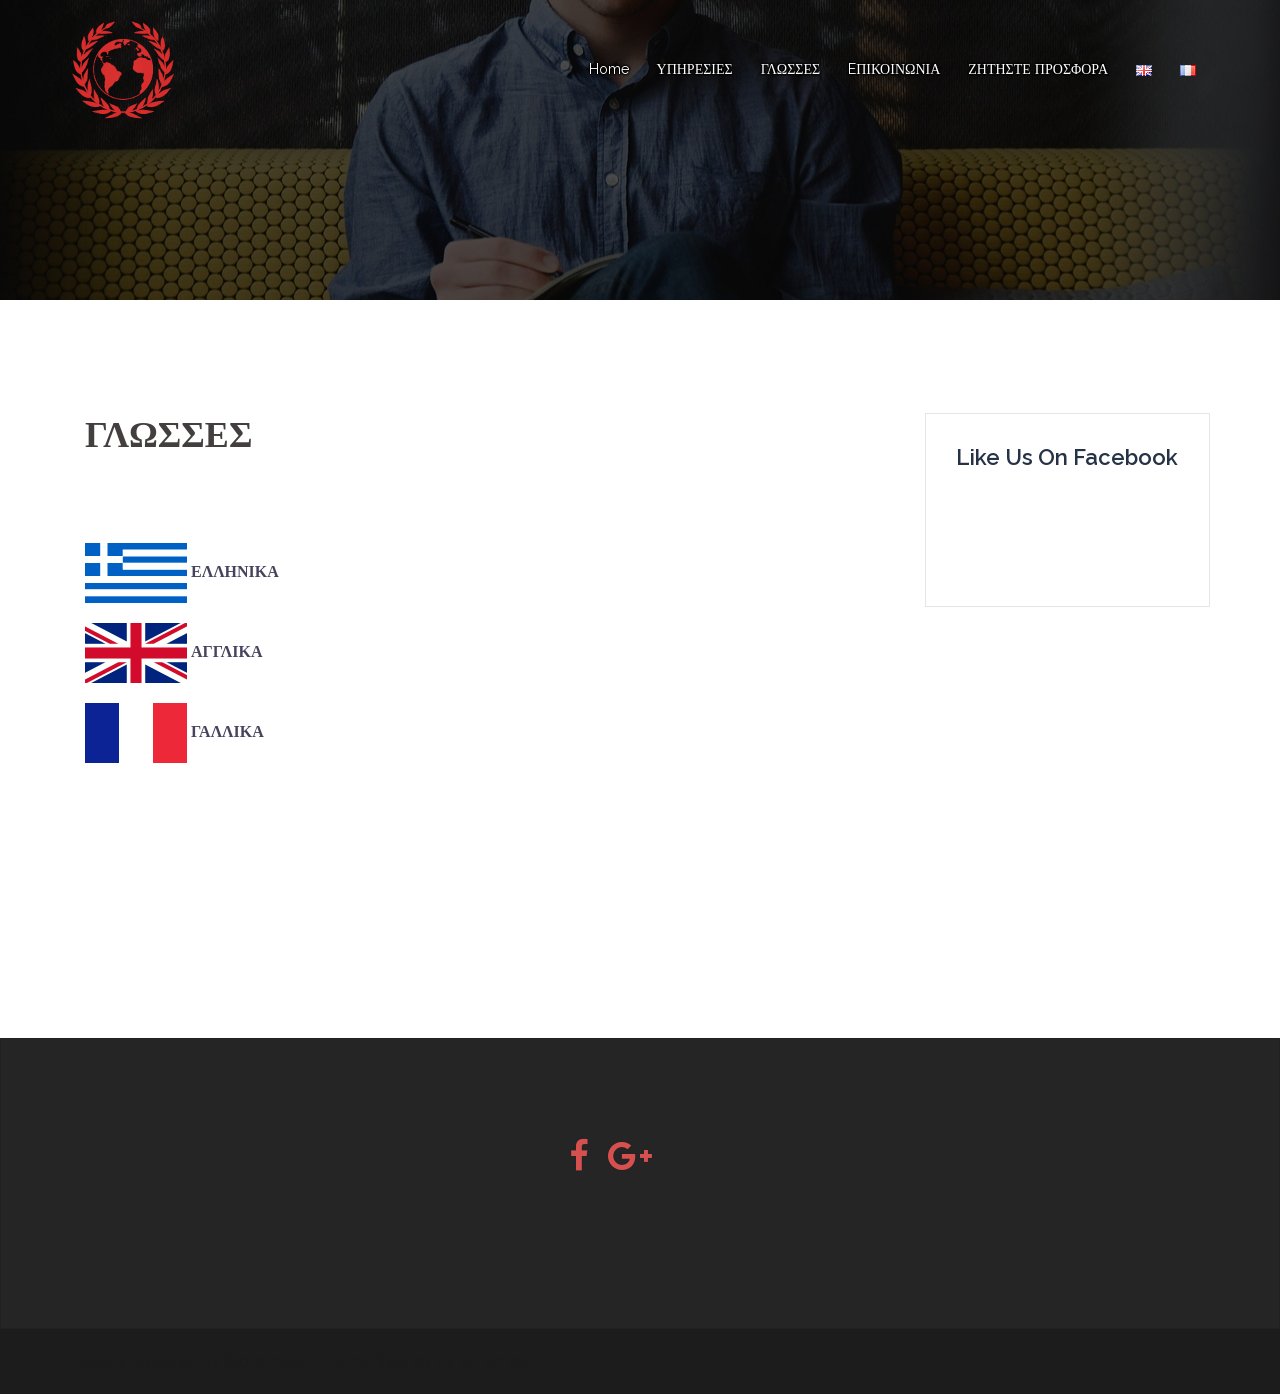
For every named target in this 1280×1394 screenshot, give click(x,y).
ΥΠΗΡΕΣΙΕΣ (695, 69)
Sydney (404, 1361)
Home (609, 69)
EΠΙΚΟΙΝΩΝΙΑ (894, 69)
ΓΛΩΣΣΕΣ (790, 69)
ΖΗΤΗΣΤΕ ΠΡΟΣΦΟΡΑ (1038, 69)
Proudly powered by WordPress (187, 1361)
